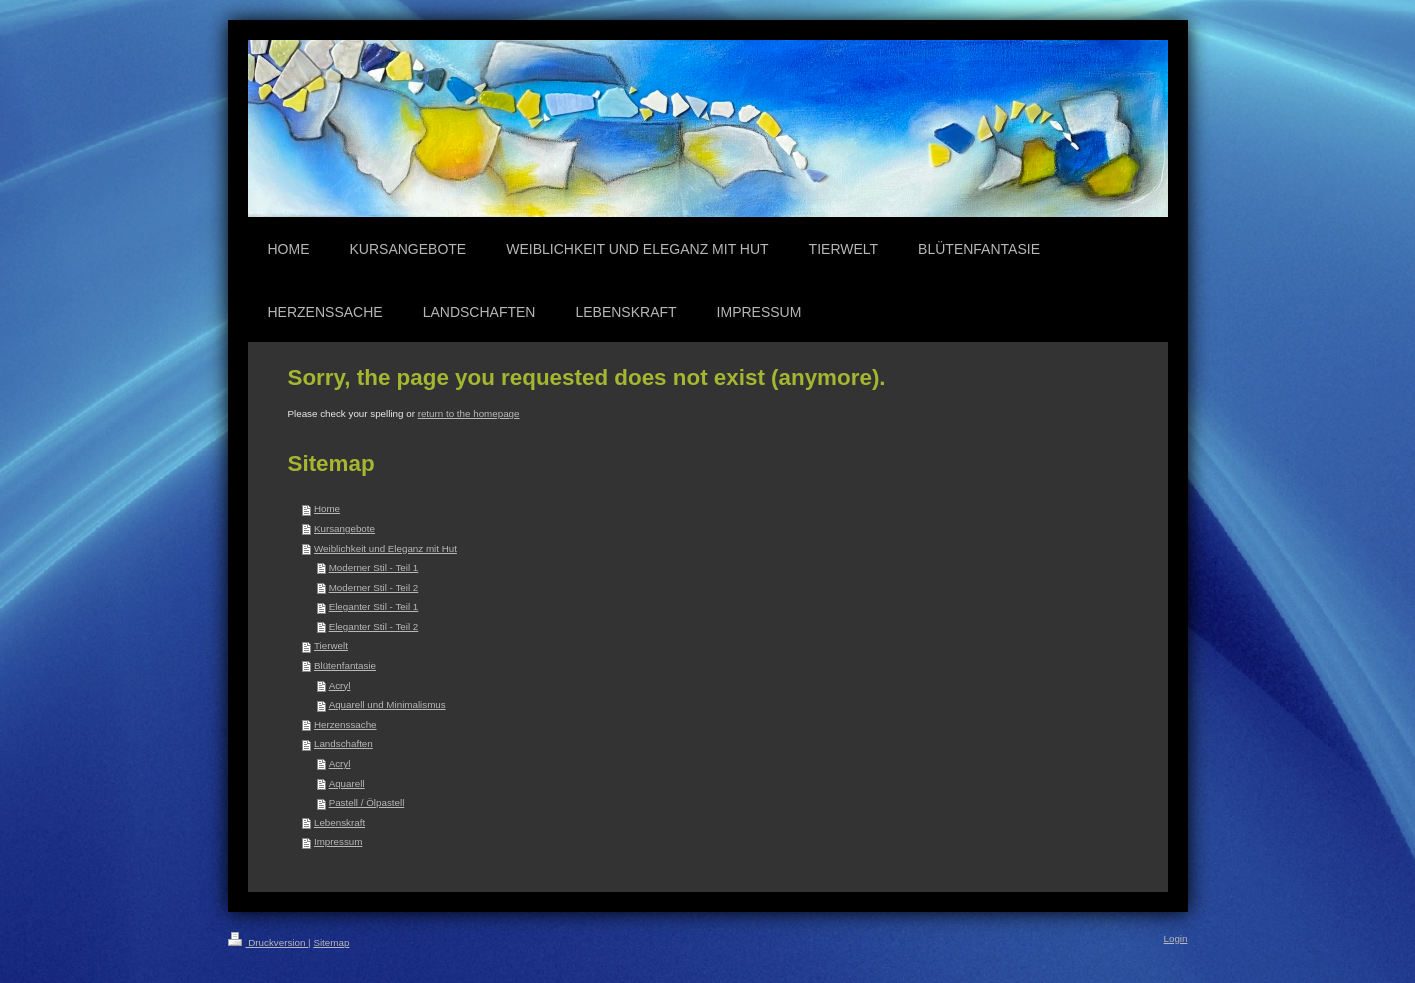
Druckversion (268, 942)
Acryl (340, 685)
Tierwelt (331, 645)
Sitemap (331, 942)
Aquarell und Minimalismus (387, 704)
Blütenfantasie (345, 665)
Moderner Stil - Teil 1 (374, 567)
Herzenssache (345, 724)
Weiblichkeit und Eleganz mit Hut (385, 548)
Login (1176, 938)
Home (327, 508)
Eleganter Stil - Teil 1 (374, 606)
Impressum (338, 841)
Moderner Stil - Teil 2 (374, 587)
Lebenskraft (339, 822)
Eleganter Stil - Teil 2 (374, 626)
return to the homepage (469, 413)
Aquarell (347, 783)
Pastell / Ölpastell (367, 802)
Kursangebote (344, 528)
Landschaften (343, 743)
